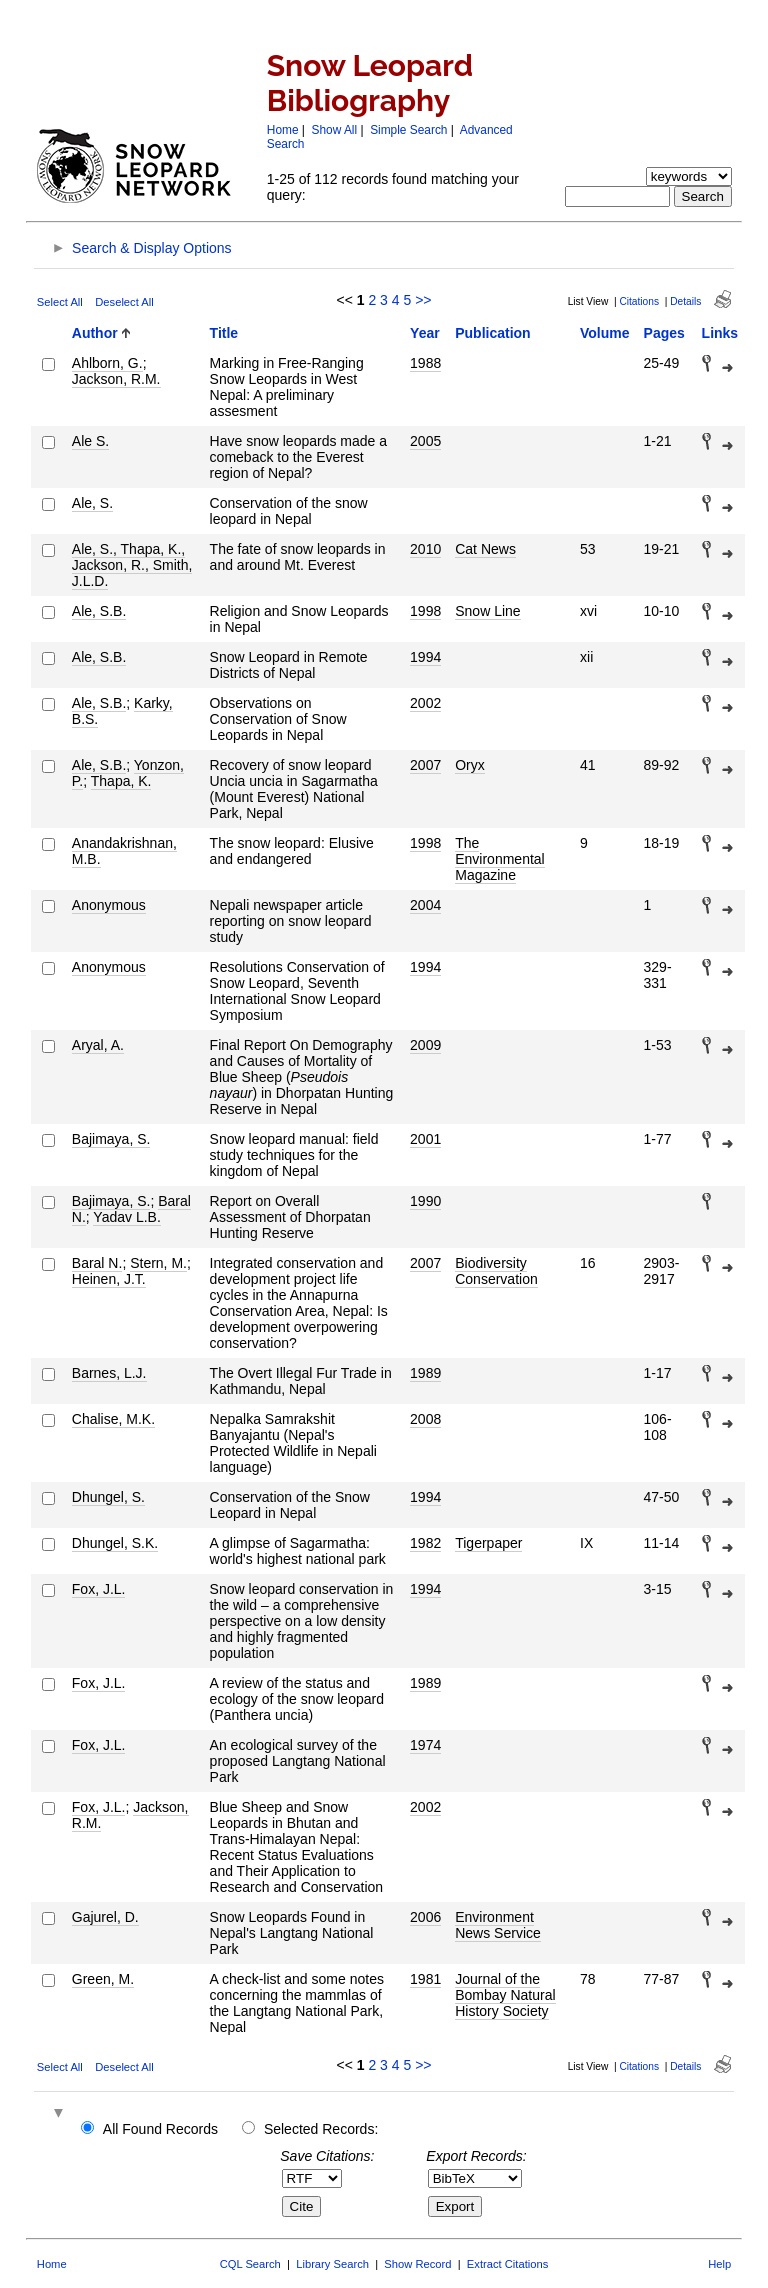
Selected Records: (321, 2129)
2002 (425, 703)
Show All (335, 130)
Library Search (332, 2264)
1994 (425, 657)
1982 (425, 1543)
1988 (425, 363)
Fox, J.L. (99, 1589)
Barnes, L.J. (109, 1373)
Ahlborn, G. (107, 363)
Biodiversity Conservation (496, 1271)
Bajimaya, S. (111, 1139)
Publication (492, 333)
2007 (425, 765)
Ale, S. (92, 503)
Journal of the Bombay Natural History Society (505, 1995)
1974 (425, 1745)
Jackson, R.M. (116, 379)
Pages (664, 333)
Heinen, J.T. (109, 1279)
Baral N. (97, 1263)
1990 (425, 1201)
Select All (60, 302)
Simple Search (408, 130)
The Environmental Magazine (500, 859)
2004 (425, 905)
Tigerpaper (488, 1543)
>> (423, 300)
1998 (425, 611)
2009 (425, 1045)
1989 (425, 1373)
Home (283, 130)
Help (719, 2264)
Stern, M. (158, 1263)
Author (95, 333)
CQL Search (250, 2264)
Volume (605, 333)
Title (224, 333)
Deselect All (124, 302)
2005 (425, 441)
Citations (639, 301)
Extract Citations (507, 2264)
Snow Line (487, 611)
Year (425, 333)
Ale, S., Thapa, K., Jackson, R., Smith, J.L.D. (132, 565)
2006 (425, 1917)
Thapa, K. (121, 781)
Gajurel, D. (105, 1917)
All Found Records (160, 2129)
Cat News (485, 549)
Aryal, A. (98, 1045)
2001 (425, 1139)
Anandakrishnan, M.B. (124, 851)
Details (685, 301)
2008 (425, 1419)
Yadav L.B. (126, 1217)
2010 (425, 549)
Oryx (470, 765)
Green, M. (103, 1979)
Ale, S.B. (99, 611)
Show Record (417, 2264)
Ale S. (90, 441)
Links (720, 333)
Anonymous (109, 905)
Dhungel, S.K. (115, 1543)
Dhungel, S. (108, 1497)
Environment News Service (498, 1925)
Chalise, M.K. (113, 1419)
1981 (425, 1979)
